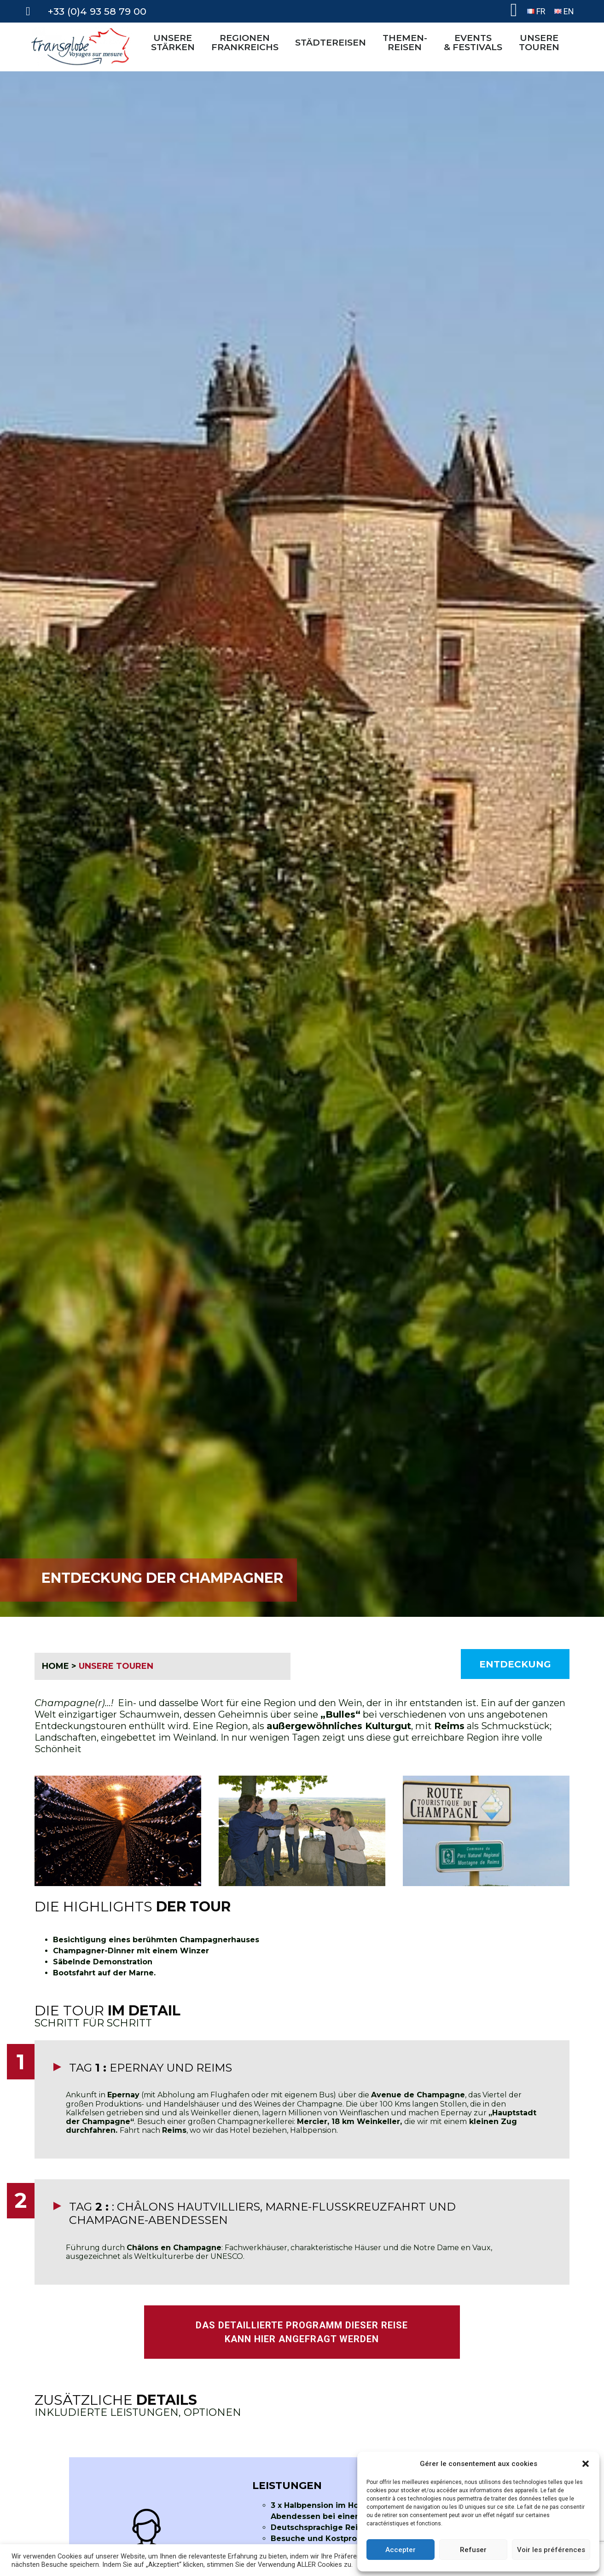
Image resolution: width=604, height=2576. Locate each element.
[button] (585, 2463)
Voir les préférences (551, 2550)
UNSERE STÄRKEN (175, 42)
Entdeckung (515, 1664)
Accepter (400, 2550)
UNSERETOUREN (541, 42)
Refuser (473, 2550)
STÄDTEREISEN (333, 42)
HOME (55, 1666)
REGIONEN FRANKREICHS (247, 42)
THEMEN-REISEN (407, 42)
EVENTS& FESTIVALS (475, 42)
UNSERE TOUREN (116, 1666)
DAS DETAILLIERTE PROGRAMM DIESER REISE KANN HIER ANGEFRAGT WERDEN (302, 2332)
